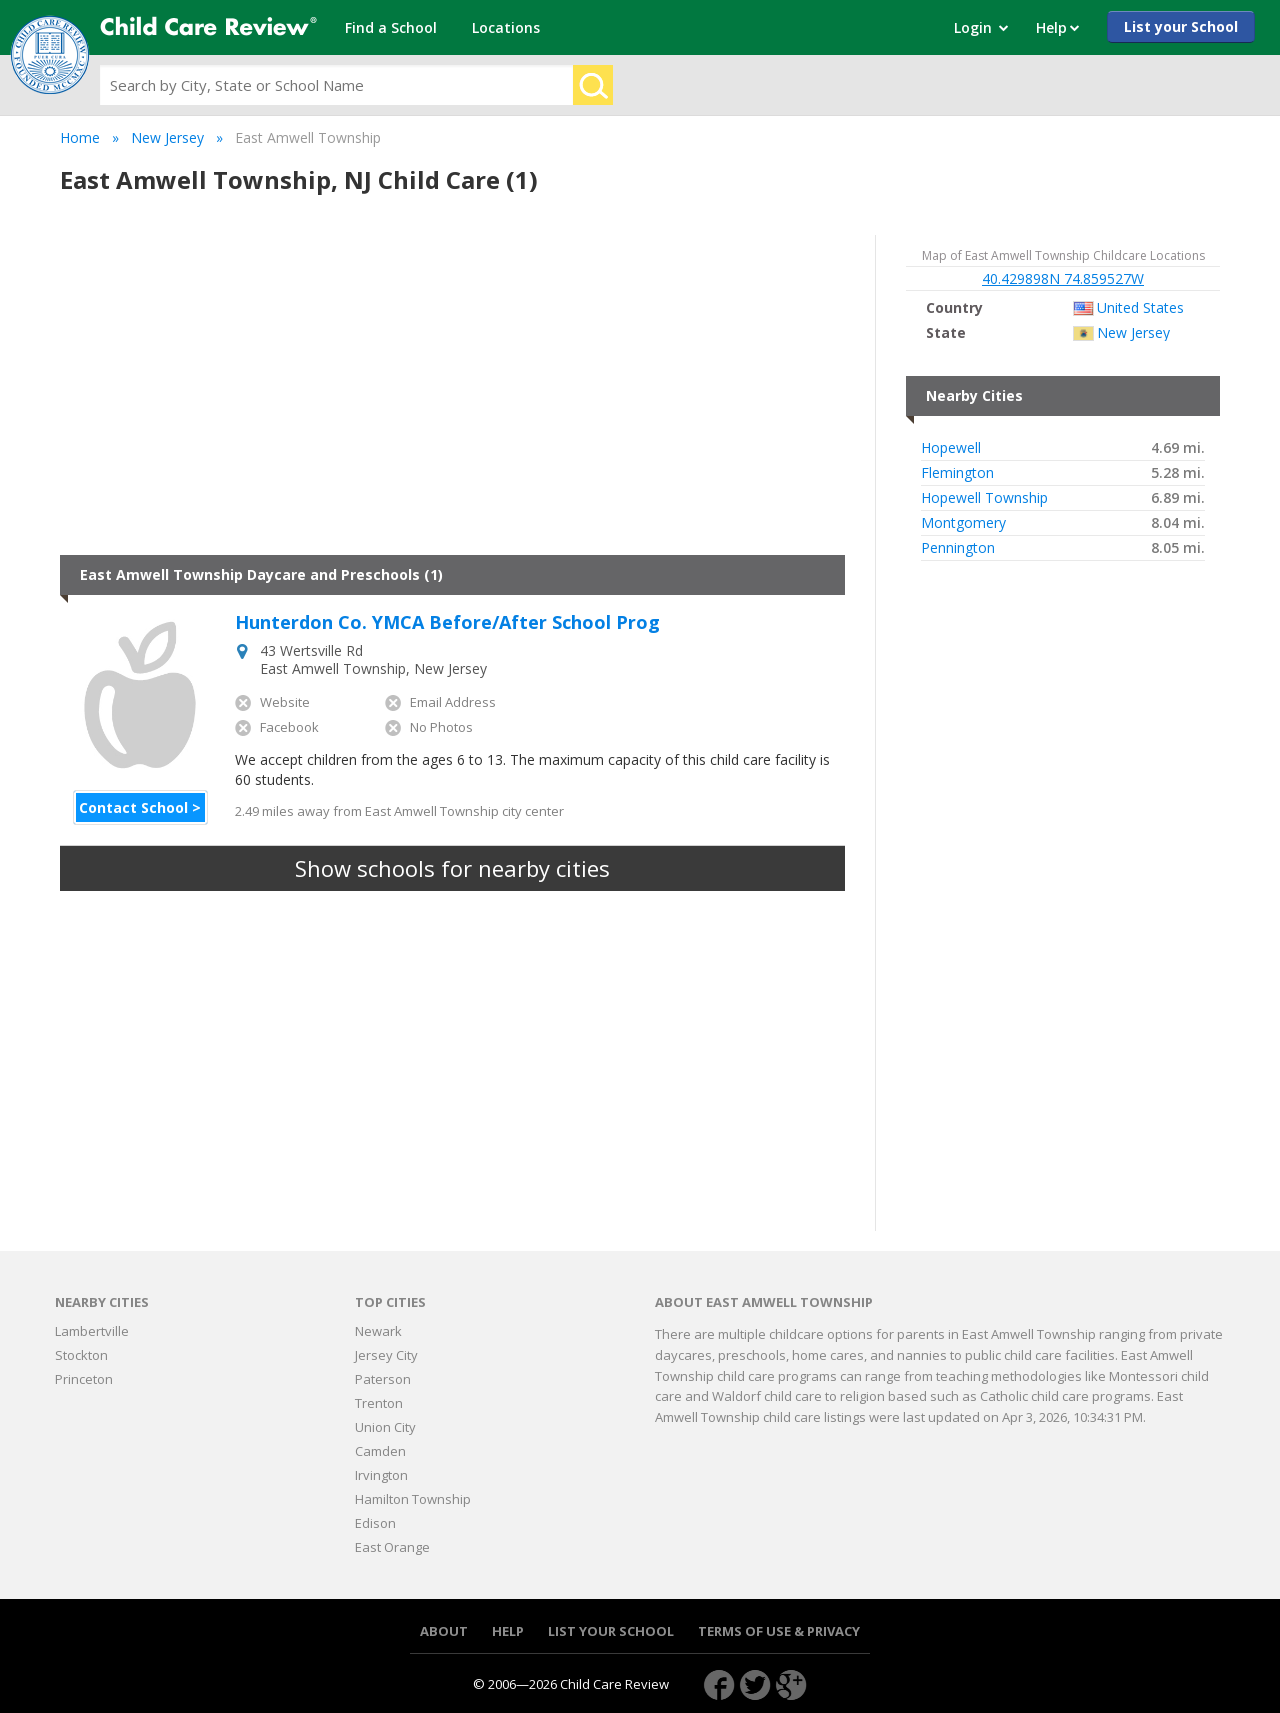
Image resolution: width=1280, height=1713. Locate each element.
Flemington (957, 473)
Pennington (958, 548)
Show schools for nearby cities (452, 868)
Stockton (81, 1355)
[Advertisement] (452, 395)
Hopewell (951, 448)
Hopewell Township (984, 498)
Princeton (84, 1379)
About (444, 1631)
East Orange (392, 1547)
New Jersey (167, 137)
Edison (375, 1523)
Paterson (383, 1379)
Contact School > (140, 807)
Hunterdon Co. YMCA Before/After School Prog (447, 623)
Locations (506, 27)
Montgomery (963, 523)
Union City (385, 1427)
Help (508, 1631)
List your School (1181, 26)
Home (80, 137)
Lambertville (92, 1331)
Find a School (391, 27)
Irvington (381, 1475)
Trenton (379, 1403)
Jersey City (386, 1355)
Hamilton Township (413, 1499)
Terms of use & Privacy (779, 1631)
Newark (378, 1331)
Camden (380, 1451)
